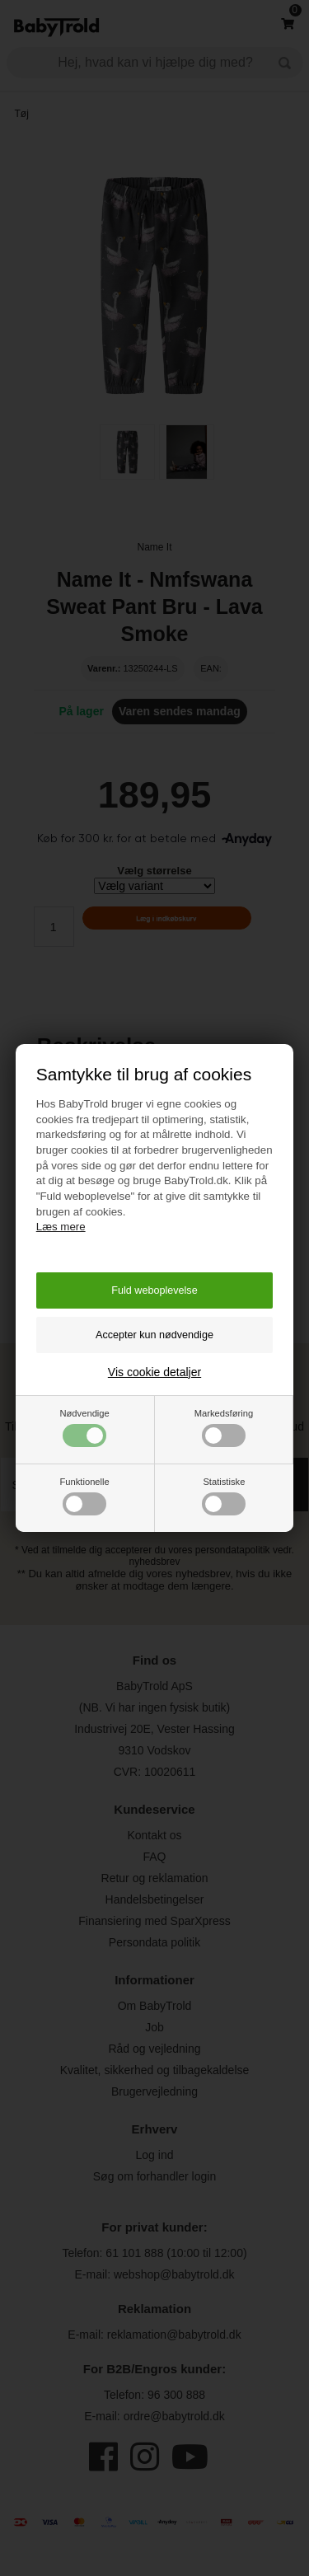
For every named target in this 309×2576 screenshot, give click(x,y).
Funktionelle (84, 1496)
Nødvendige (84, 1427)
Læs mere (61, 1226)
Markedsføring (224, 1427)
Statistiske (224, 1496)
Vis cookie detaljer (154, 1372)
